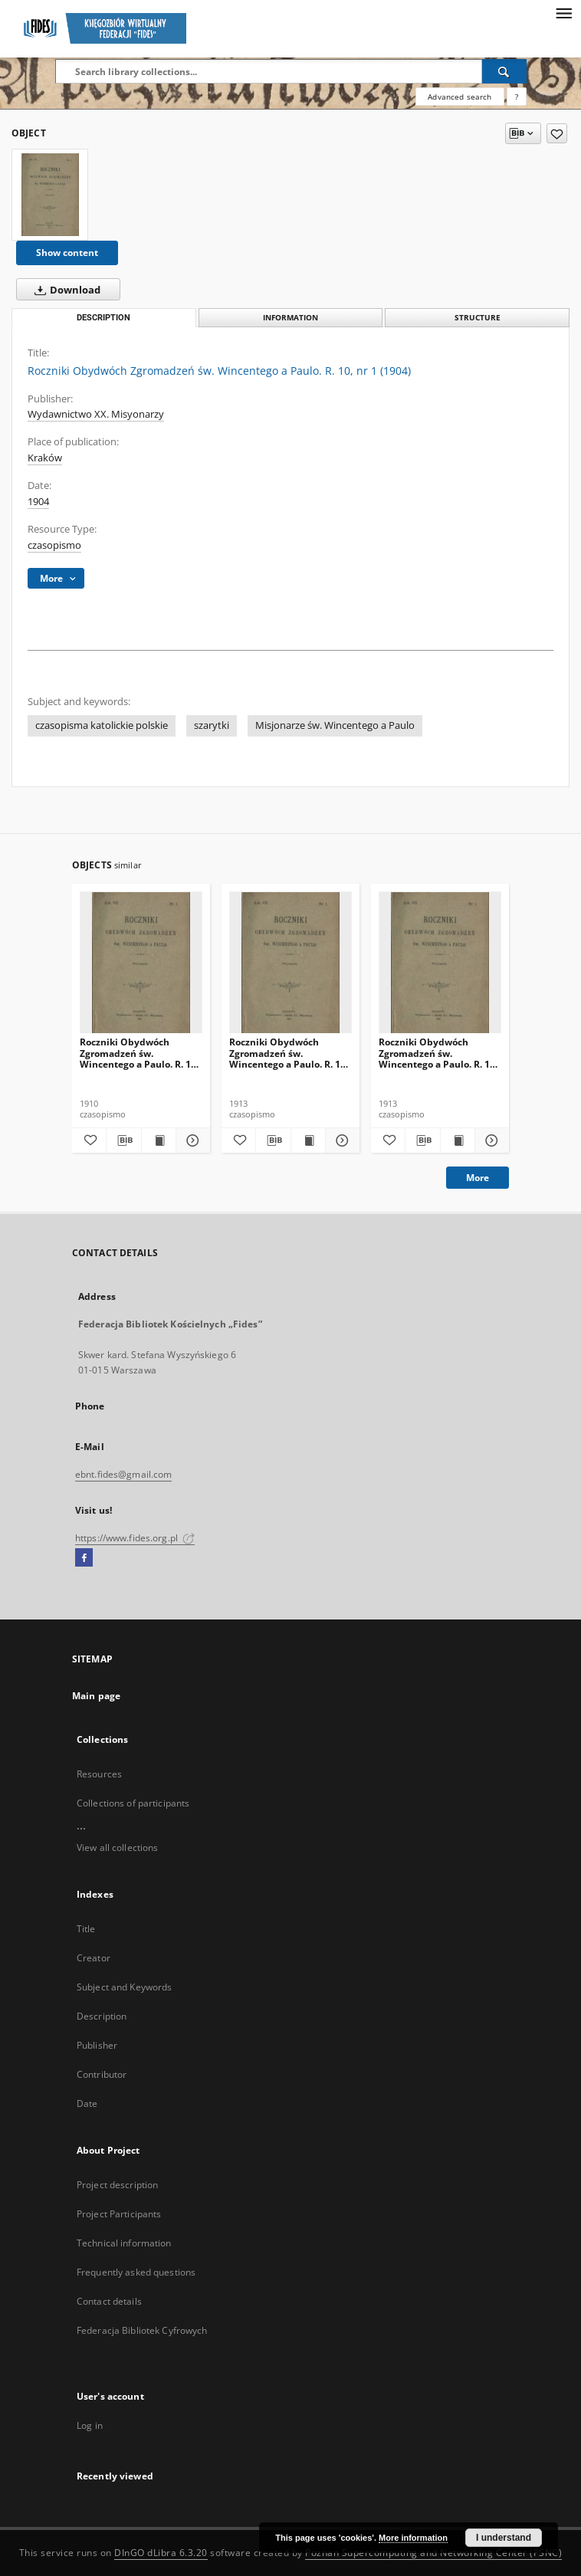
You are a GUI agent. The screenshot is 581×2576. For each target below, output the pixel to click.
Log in (90, 2425)
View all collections (117, 1847)
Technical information (124, 2242)
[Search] (504, 71)
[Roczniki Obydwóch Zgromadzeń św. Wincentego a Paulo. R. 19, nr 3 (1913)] (290, 963)
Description (101, 2016)
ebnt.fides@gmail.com (123, 1474)
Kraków (45, 457)
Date (87, 2103)
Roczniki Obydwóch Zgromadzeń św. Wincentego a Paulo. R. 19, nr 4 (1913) (438, 1052)
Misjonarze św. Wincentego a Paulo (335, 725)
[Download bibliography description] (123, 1140)
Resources (99, 1773)
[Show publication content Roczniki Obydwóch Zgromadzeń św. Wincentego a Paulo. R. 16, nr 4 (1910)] (159, 1140)
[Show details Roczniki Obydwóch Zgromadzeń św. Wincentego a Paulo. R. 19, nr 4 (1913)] (490, 1140)
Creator (93, 1957)
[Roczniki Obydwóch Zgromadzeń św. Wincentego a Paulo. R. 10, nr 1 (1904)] (50, 194)
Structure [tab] (478, 318)
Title (86, 1928)
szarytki (211, 725)
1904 (38, 501)
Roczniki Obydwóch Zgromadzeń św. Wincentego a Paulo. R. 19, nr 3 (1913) (288, 1052)
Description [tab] (103, 318)
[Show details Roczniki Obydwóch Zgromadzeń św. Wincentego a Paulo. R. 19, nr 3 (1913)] (340, 1140)
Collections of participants (133, 1803)
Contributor (101, 2074)
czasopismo (54, 545)
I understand (503, 2537)
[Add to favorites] (557, 133)
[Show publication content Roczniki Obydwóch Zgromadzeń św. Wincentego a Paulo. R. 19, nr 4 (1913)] (457, 1140)
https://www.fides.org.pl (135, 1537)
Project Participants (119, 2213)
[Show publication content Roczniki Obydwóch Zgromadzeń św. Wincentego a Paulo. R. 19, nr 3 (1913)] (308, 1140)
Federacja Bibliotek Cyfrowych (142, 2330)
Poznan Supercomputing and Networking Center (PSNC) (433, 2552)
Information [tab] (290, 318)
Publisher (97, 2045)
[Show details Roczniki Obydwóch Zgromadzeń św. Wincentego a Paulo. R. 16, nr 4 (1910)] (191, 1140)
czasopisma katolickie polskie (101, 725)
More (477, 1177)
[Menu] (563, 12)
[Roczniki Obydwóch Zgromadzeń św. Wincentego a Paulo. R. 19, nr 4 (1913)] (440, 963)
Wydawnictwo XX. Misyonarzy (96, 414)
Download (64, 290)
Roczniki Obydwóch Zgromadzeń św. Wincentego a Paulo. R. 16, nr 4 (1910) (139, 1052)
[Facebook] (84, 1558)
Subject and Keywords (124, 1987)
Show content (67, 252)
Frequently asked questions (136, 2272)
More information (413, 2537)
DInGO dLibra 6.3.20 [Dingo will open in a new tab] (161, 2552)
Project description (117, 2184)
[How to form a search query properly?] (517, 96)
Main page (96, 1695)
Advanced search (459, 96)
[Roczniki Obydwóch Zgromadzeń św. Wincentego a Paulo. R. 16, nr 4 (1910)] (141, 963)
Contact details (109, 2301)
